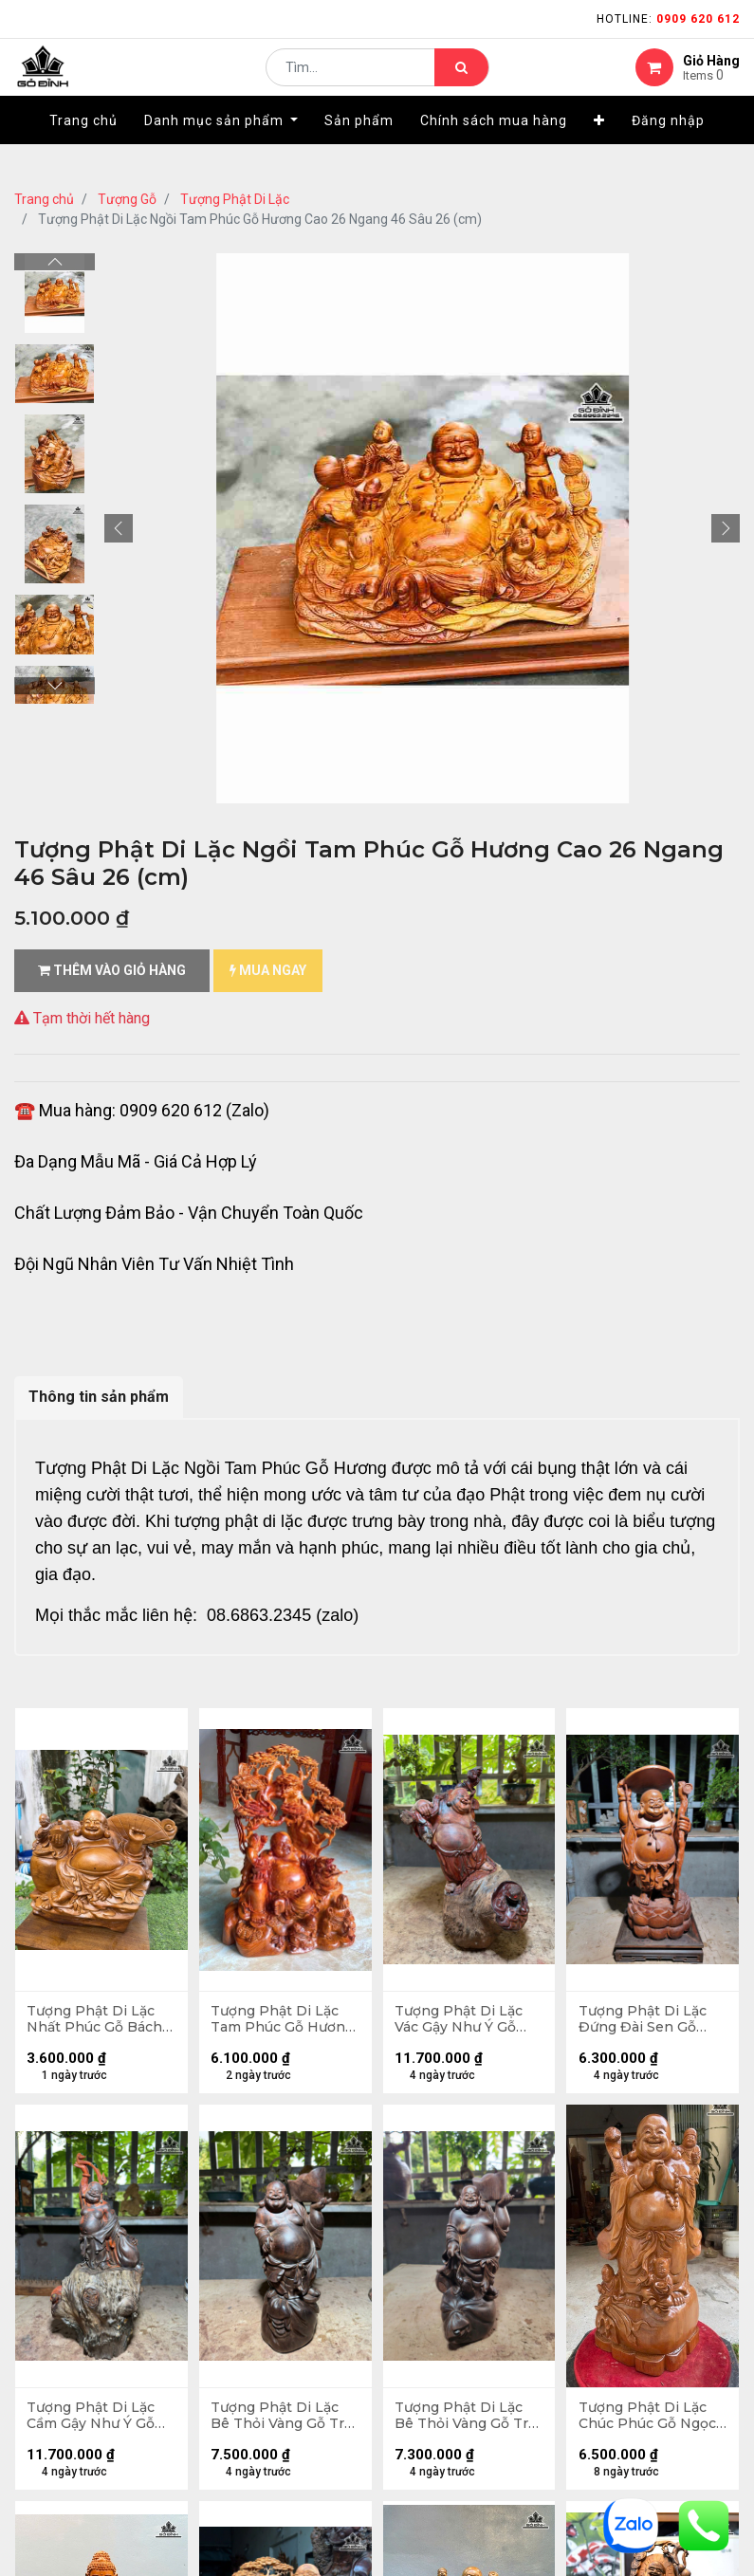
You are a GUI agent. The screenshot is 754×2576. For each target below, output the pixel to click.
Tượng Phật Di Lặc (234, 199)
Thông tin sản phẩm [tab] (98, 1397)
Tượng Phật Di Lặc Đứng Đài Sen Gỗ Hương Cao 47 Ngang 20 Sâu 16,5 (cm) (644, 2022)
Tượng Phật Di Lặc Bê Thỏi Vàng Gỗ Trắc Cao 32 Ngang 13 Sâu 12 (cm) (278, 2423)
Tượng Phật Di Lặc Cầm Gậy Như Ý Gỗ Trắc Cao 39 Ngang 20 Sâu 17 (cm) (94, 2423)
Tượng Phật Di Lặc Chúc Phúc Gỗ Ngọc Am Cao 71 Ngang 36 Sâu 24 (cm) (650, 2423)
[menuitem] (83, 149)
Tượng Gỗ (127, 199)
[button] (599, 149)
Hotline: (668, 19)
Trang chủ (44, 199)
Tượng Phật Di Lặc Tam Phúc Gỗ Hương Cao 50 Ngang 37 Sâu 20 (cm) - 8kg (285, 2022)
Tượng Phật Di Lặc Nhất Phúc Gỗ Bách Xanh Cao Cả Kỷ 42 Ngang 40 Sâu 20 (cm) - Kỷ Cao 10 (97, 2022)
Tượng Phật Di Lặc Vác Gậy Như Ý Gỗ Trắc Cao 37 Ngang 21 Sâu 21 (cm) (462, 2022)
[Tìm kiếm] (461, 82)
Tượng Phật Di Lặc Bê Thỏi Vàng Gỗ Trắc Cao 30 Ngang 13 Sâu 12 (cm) (462, 2423)
